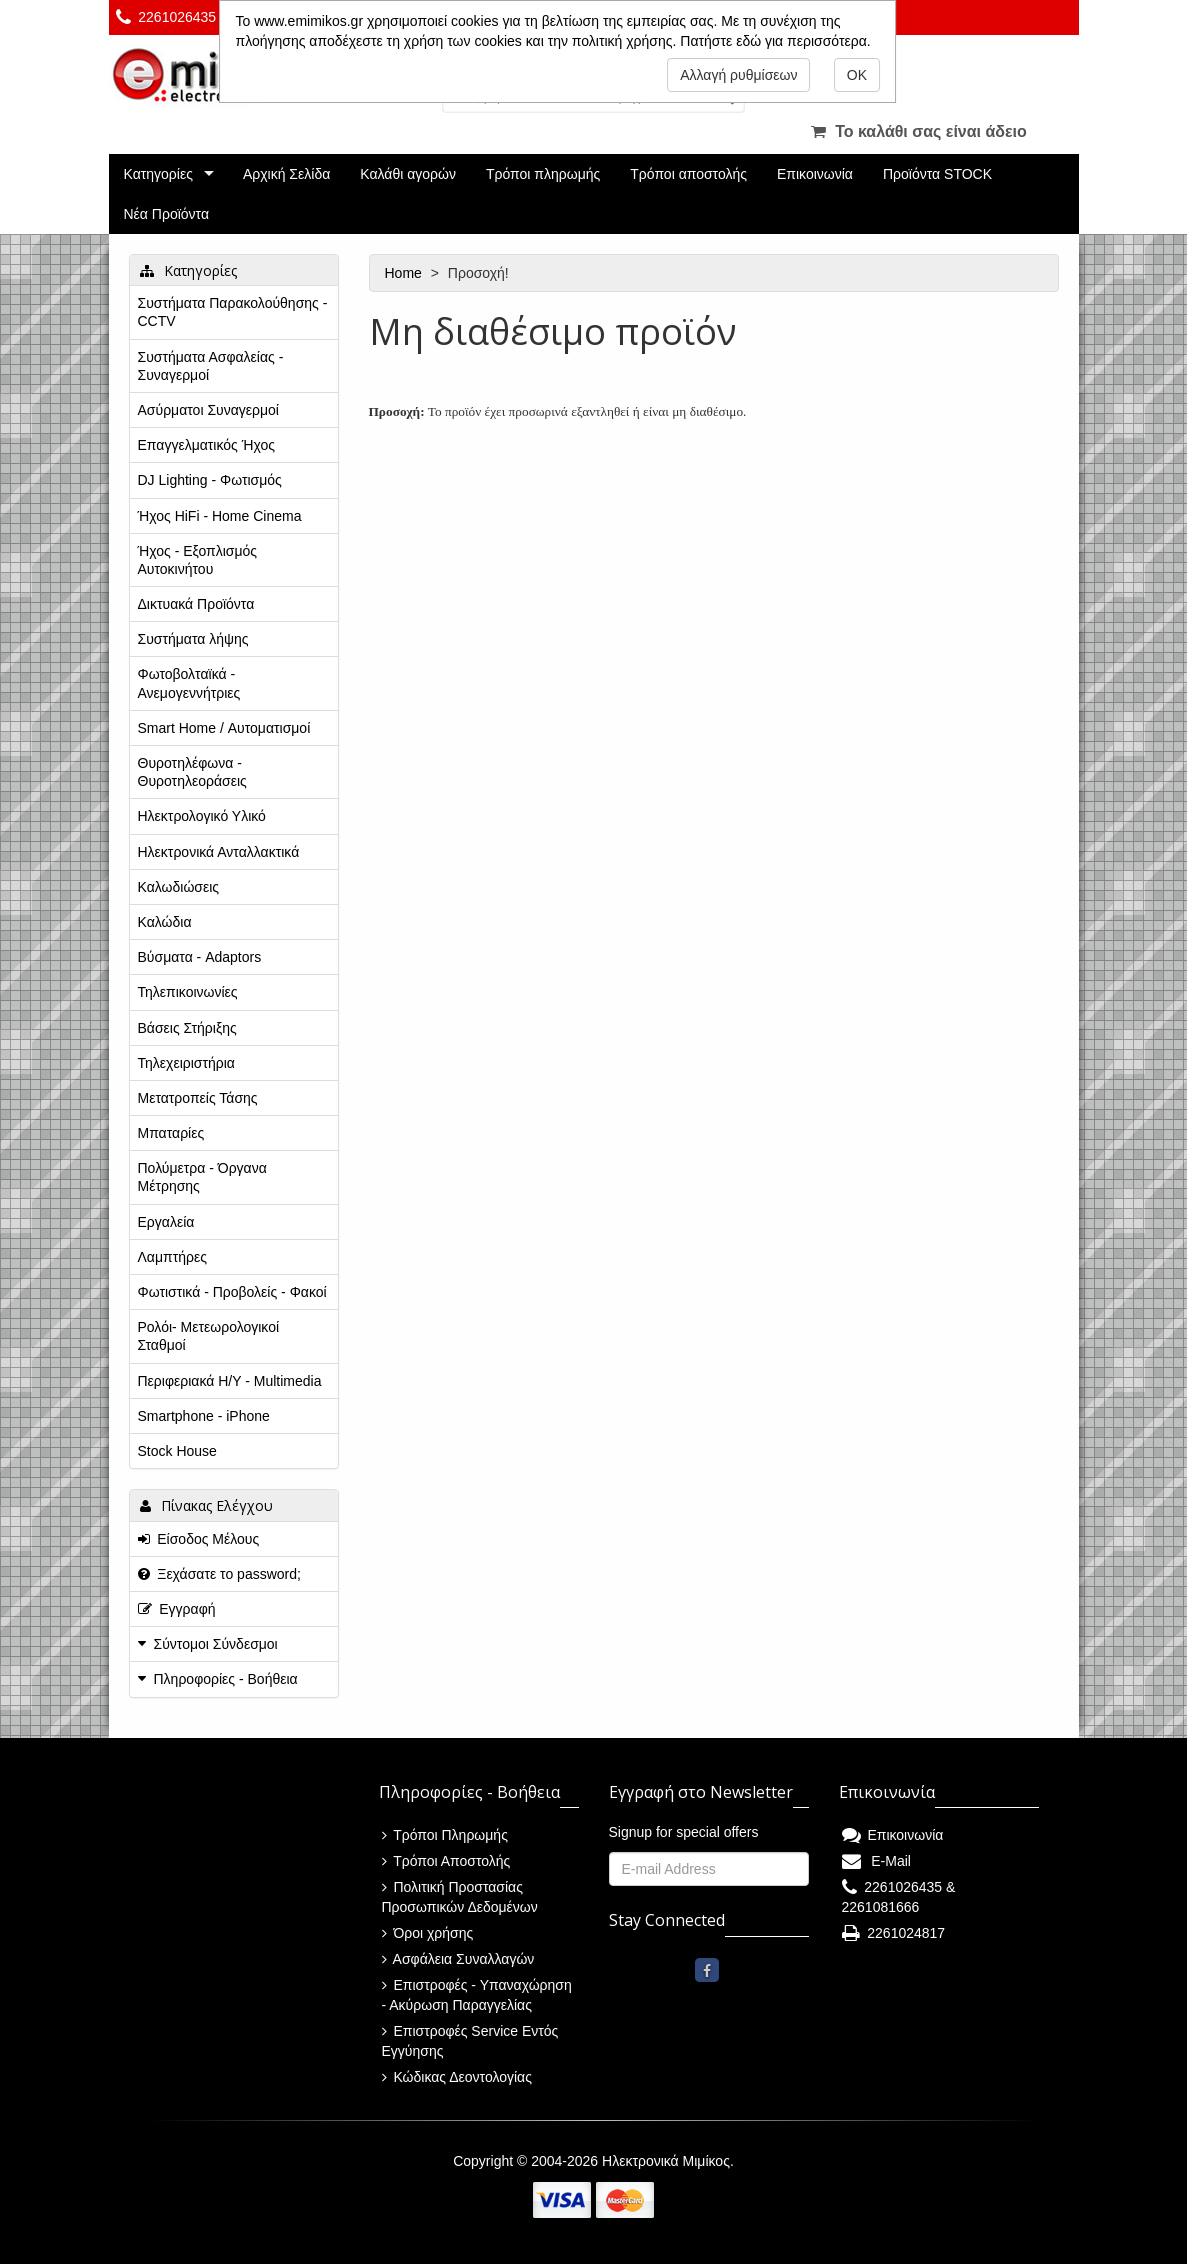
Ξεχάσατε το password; (219, 1574)
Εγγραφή (177, 1609)
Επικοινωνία (815, 174)
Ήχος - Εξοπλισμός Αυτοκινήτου (198, 560)
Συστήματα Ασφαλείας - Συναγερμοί (211, 366)
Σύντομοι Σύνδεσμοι (216, 1644)
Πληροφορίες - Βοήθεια (226, 1679)
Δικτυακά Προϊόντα (196, 604)
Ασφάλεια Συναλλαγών (458, 1959)
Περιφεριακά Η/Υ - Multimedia (230, 1381)
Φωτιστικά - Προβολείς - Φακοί (232, 1292)
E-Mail (876, 1861)
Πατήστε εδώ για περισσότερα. (775, 41)
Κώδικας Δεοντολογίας (457, 2077)
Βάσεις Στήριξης (187, 1028)
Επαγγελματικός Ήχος (206, 445)
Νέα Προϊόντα (167, 214)
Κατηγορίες (158, 174)
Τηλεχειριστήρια (186, 1063)
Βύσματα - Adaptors (200, 957)
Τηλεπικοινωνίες (188, 992)
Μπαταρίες (171, 1133)
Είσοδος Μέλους (199, 1539)
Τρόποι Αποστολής (446, 1861)
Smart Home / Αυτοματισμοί (224, 728)
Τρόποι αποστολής (688, 174)
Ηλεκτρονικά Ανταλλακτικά (219, 852)
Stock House (177, 1451)
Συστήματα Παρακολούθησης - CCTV (233, 312)
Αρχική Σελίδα (286, 174)
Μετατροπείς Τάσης (198, 1098)
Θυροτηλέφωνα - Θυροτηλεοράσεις (192, 772)
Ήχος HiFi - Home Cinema (220, 516)
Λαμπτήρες (172, 1257)
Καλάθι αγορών (408, 174)
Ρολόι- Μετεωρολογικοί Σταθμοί (209, 1336)
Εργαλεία (166, 1222)
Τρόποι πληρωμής (543, 174)
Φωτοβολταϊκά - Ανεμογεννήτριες (189, 683)
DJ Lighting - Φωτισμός (210, 480)
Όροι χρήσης (428, 1933)
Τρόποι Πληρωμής (445, 1835)
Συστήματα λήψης (193, 639)
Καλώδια (165, 922)
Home (405, 273)
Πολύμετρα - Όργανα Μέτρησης (202, 1177)
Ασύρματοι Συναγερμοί (208, 410)
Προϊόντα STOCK (937, 174)
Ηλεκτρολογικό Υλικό (202, 816)
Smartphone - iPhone (204, 1416)
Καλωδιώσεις (179, 887)
